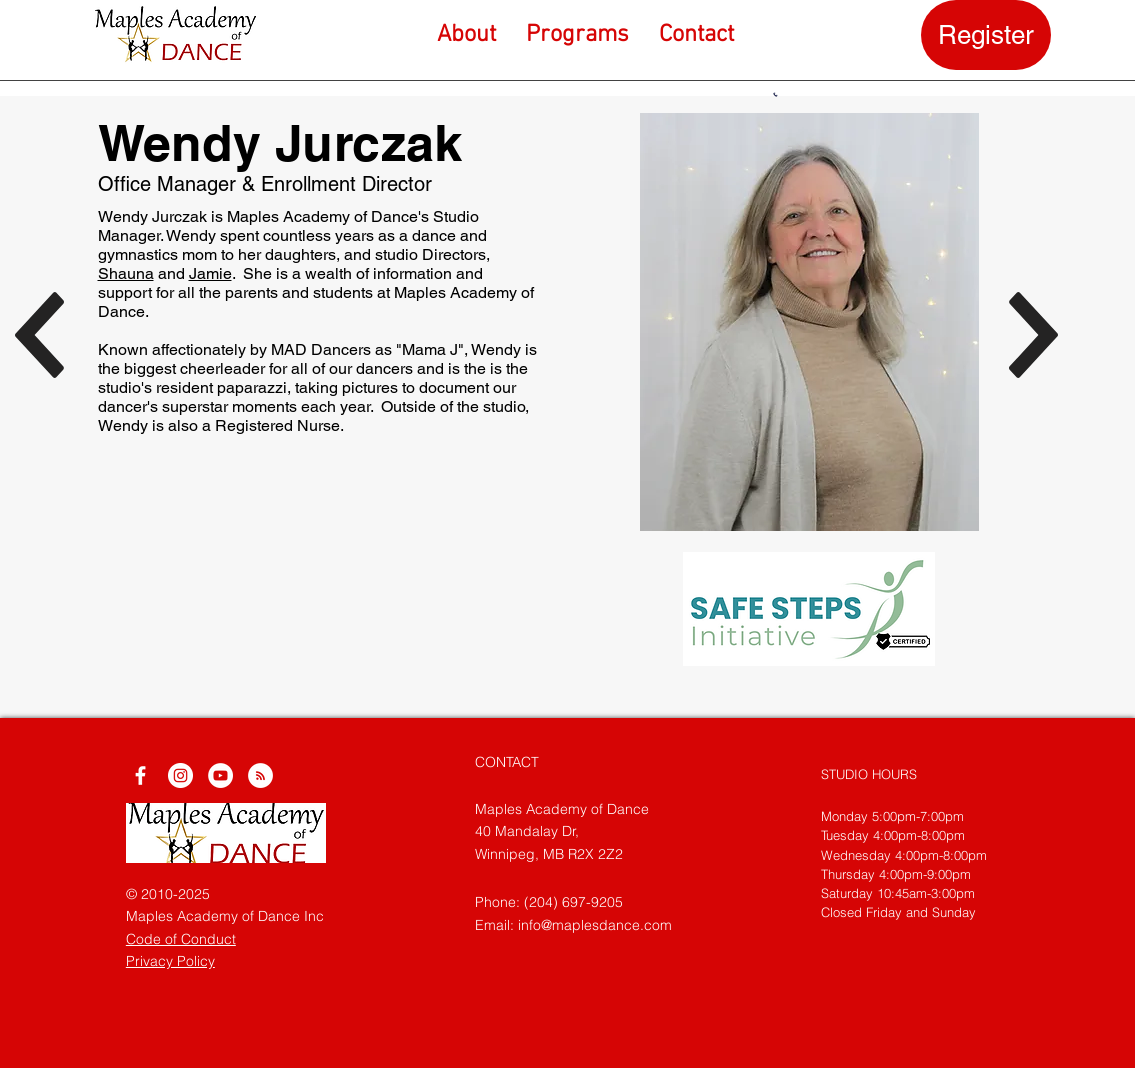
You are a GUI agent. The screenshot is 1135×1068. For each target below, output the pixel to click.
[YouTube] (220, 775)
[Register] (986, 35)
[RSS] (260, 775)
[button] (577, 35)
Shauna (126, 273)
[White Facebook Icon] (140, 775)
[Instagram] (180, 775)
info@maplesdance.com (595, 925)
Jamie (210, 273)
